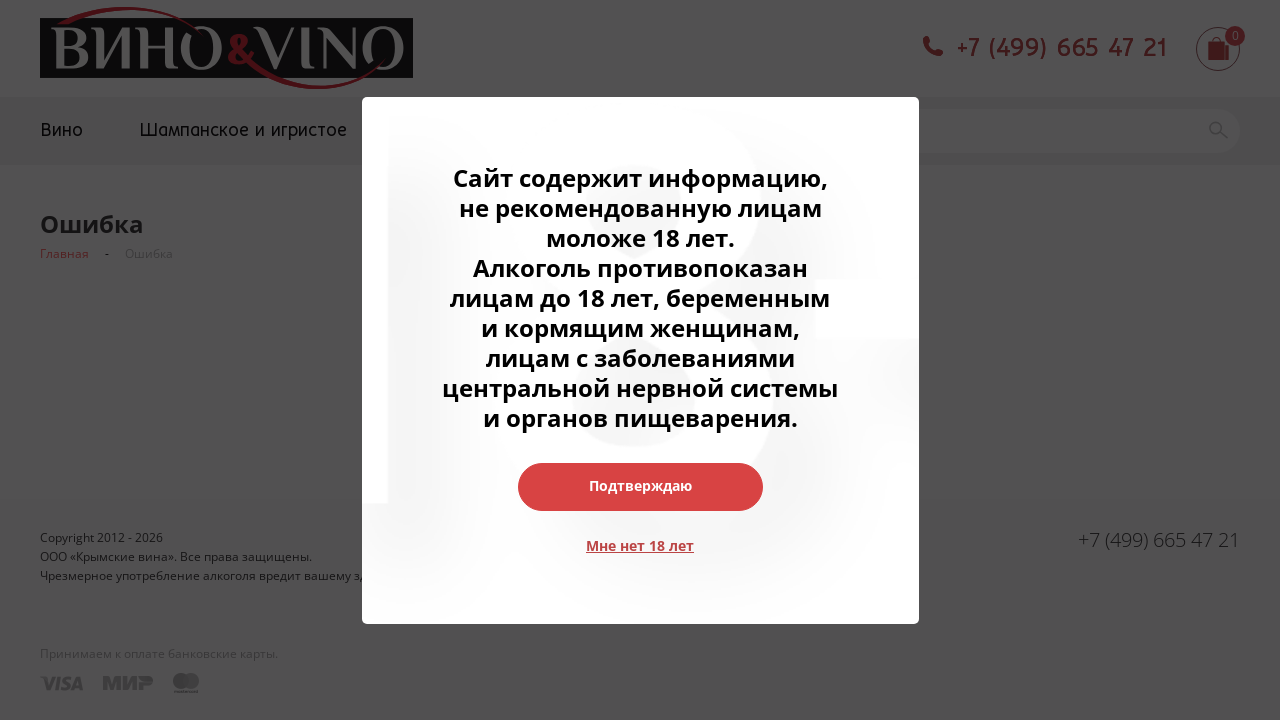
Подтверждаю (640, 485)
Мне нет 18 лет (640, 545)
